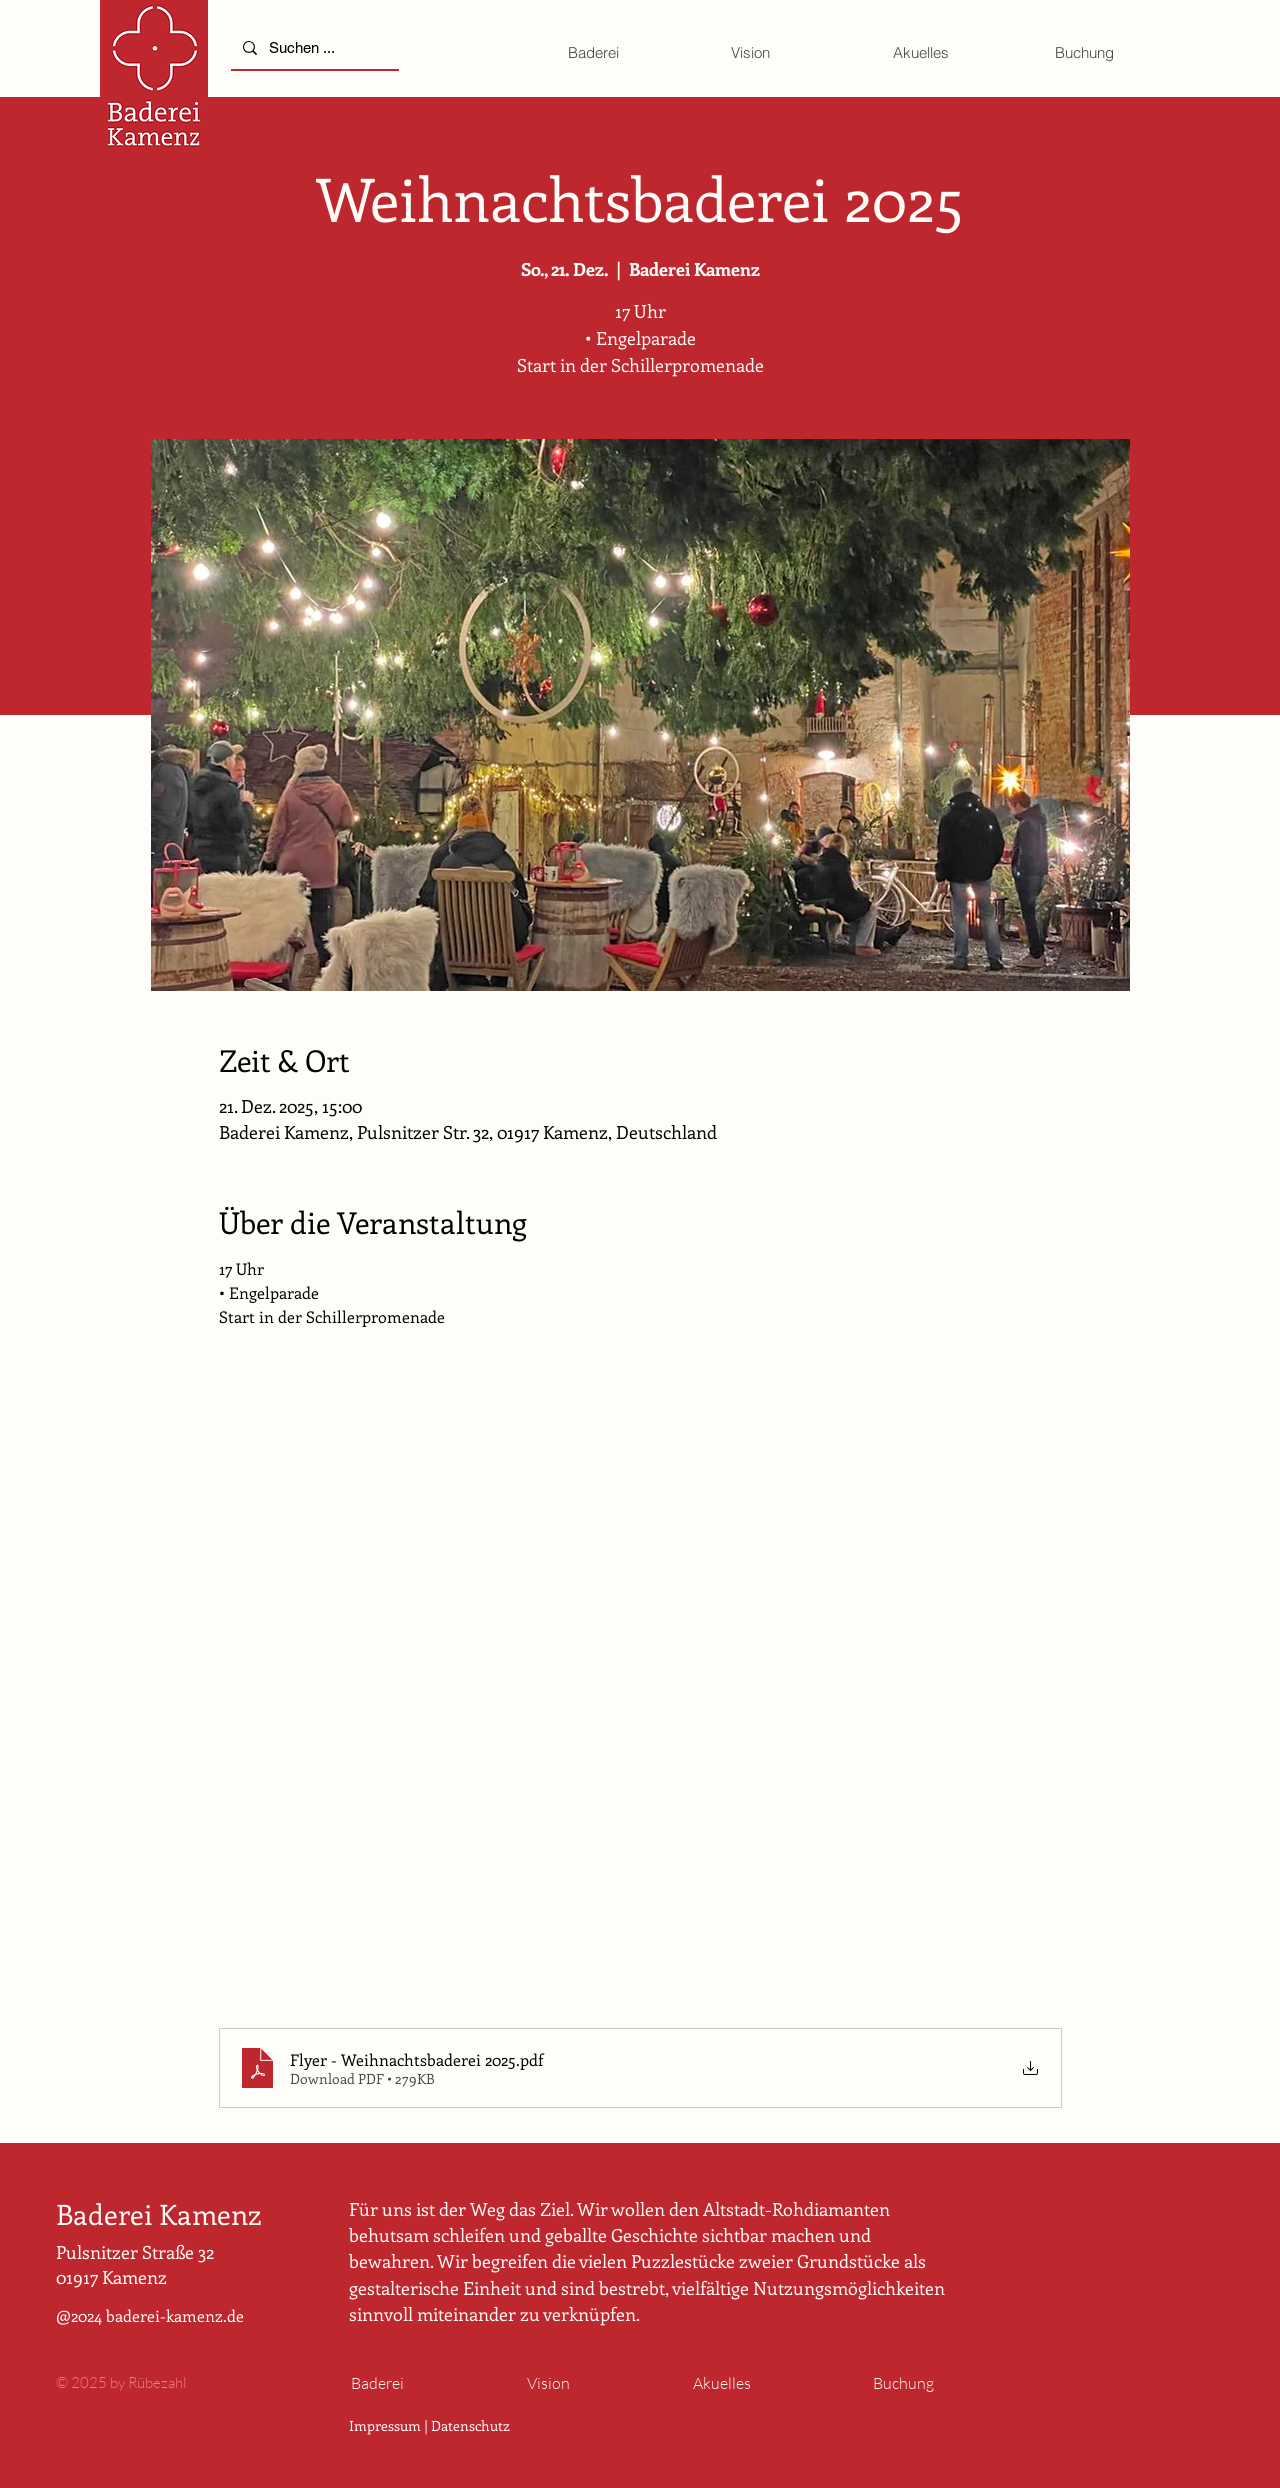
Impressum (385, 2425)
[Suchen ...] (313, 47)
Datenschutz (470, 2425)
